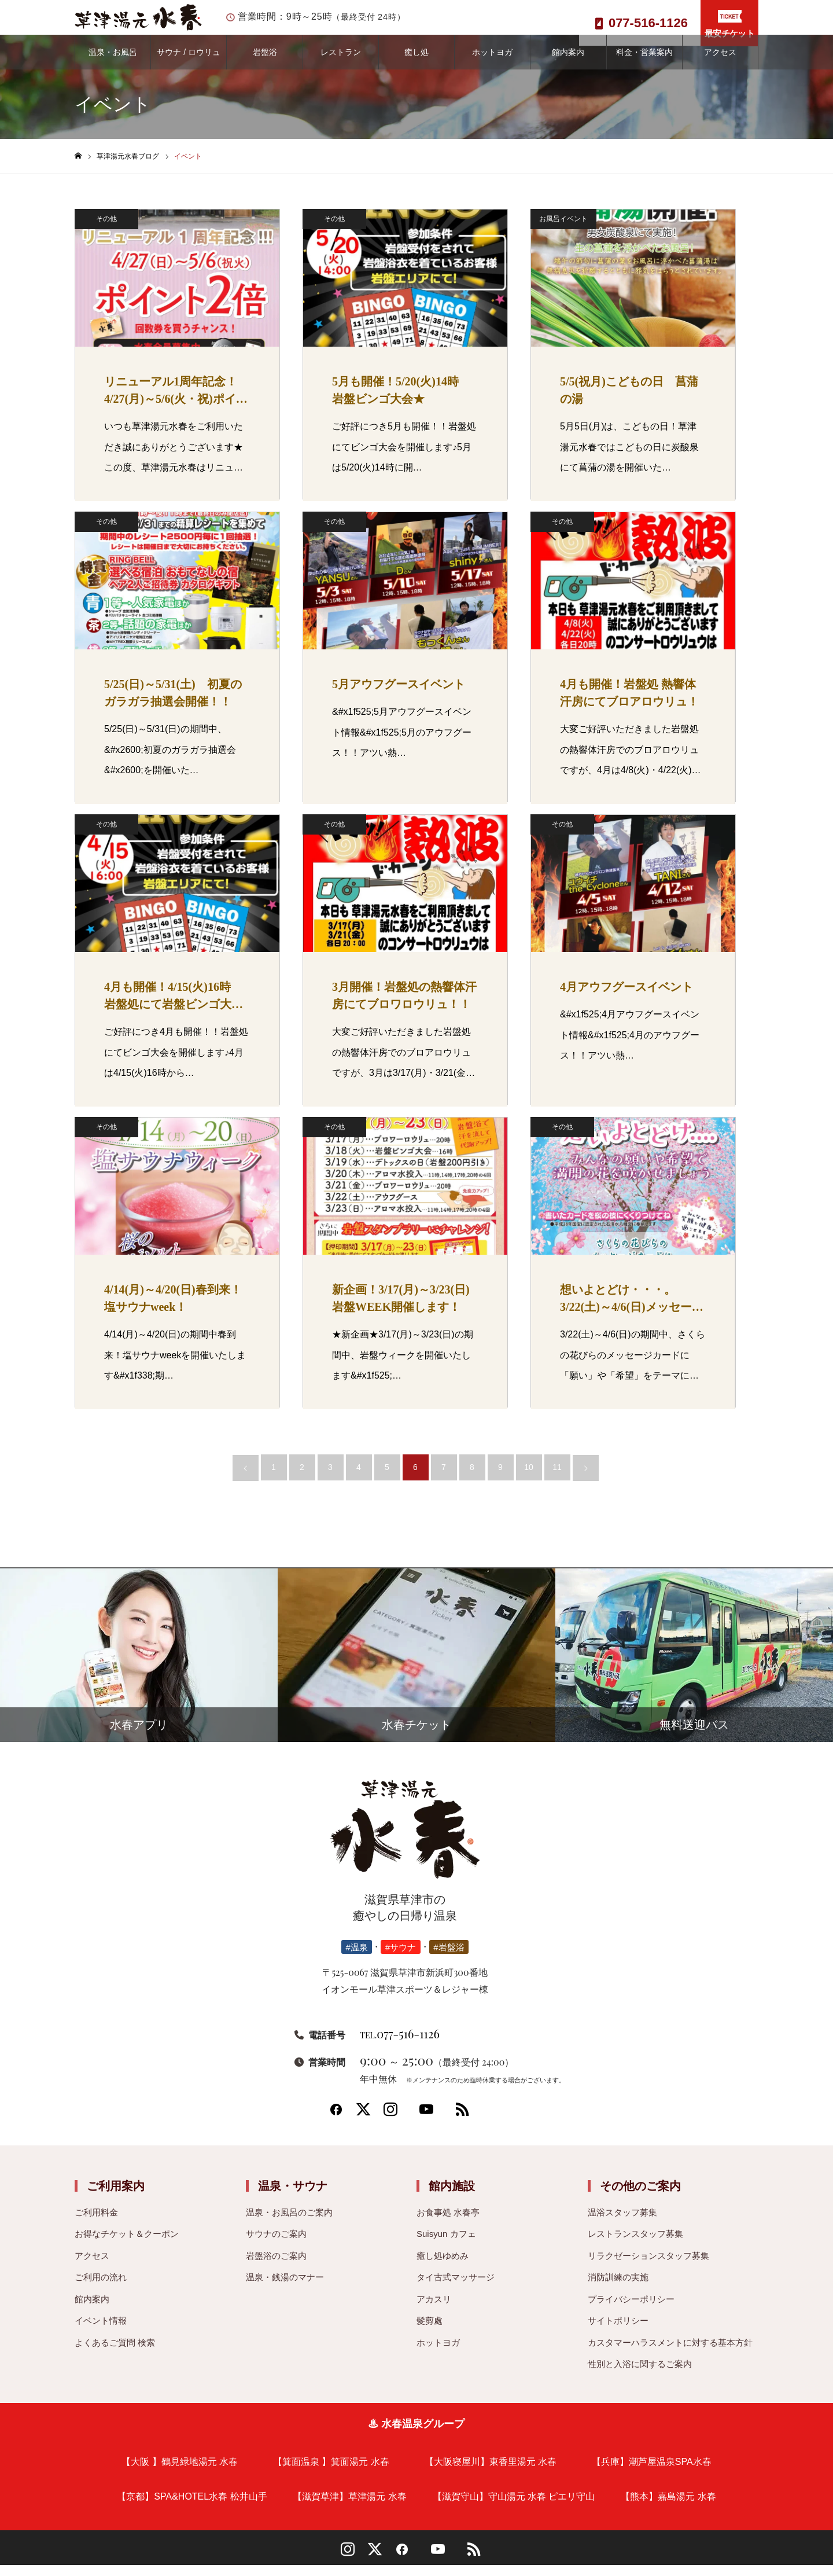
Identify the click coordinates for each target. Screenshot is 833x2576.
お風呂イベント (563, 230)
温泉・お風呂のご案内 (289, 2223)
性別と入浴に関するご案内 (640, 2375)
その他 (106, 230)
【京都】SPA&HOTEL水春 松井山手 (192, 2507)
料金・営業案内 (644, 63)
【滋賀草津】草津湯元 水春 (349, 2507)
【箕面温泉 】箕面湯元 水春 (331, 2473)
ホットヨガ (492, 63)
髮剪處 (430, 2332)
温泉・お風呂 (113, 63)
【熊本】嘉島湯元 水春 (668, 2507)
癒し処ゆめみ (443, 2267)
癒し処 (416, 63)
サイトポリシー (618, 2332)
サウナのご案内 (276, 2245)
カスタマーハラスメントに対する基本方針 (670, 2353)
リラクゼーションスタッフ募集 (648, 2267)
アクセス (720, 63)
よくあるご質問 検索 (115, 2353)
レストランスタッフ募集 (635, 2245)
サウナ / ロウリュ (188, 63)
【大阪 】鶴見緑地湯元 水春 (179, 2473)
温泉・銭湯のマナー (285, 2289)
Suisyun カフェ (446, 2245)
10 (528, 1478)
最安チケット (729, 24)
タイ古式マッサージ (456, 2289)
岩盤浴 (265, 63)
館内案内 (568, 63)
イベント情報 (101, 2332)
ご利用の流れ (101, 2289)
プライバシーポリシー (631, 2310)
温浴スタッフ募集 (622, 2223)
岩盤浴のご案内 (276, 2267)
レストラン (340, 63)
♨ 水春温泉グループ (416, 2435)
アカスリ (434, 2310)
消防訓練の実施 (618, 2289)
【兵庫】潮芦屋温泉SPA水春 (652, 2473)
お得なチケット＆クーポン (127, 2245)
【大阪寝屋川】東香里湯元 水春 (490, 2473)
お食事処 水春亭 (448, 2223)
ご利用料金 (96, 2223)
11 (557, 1478)
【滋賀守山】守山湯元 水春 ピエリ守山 (514, 2507)
